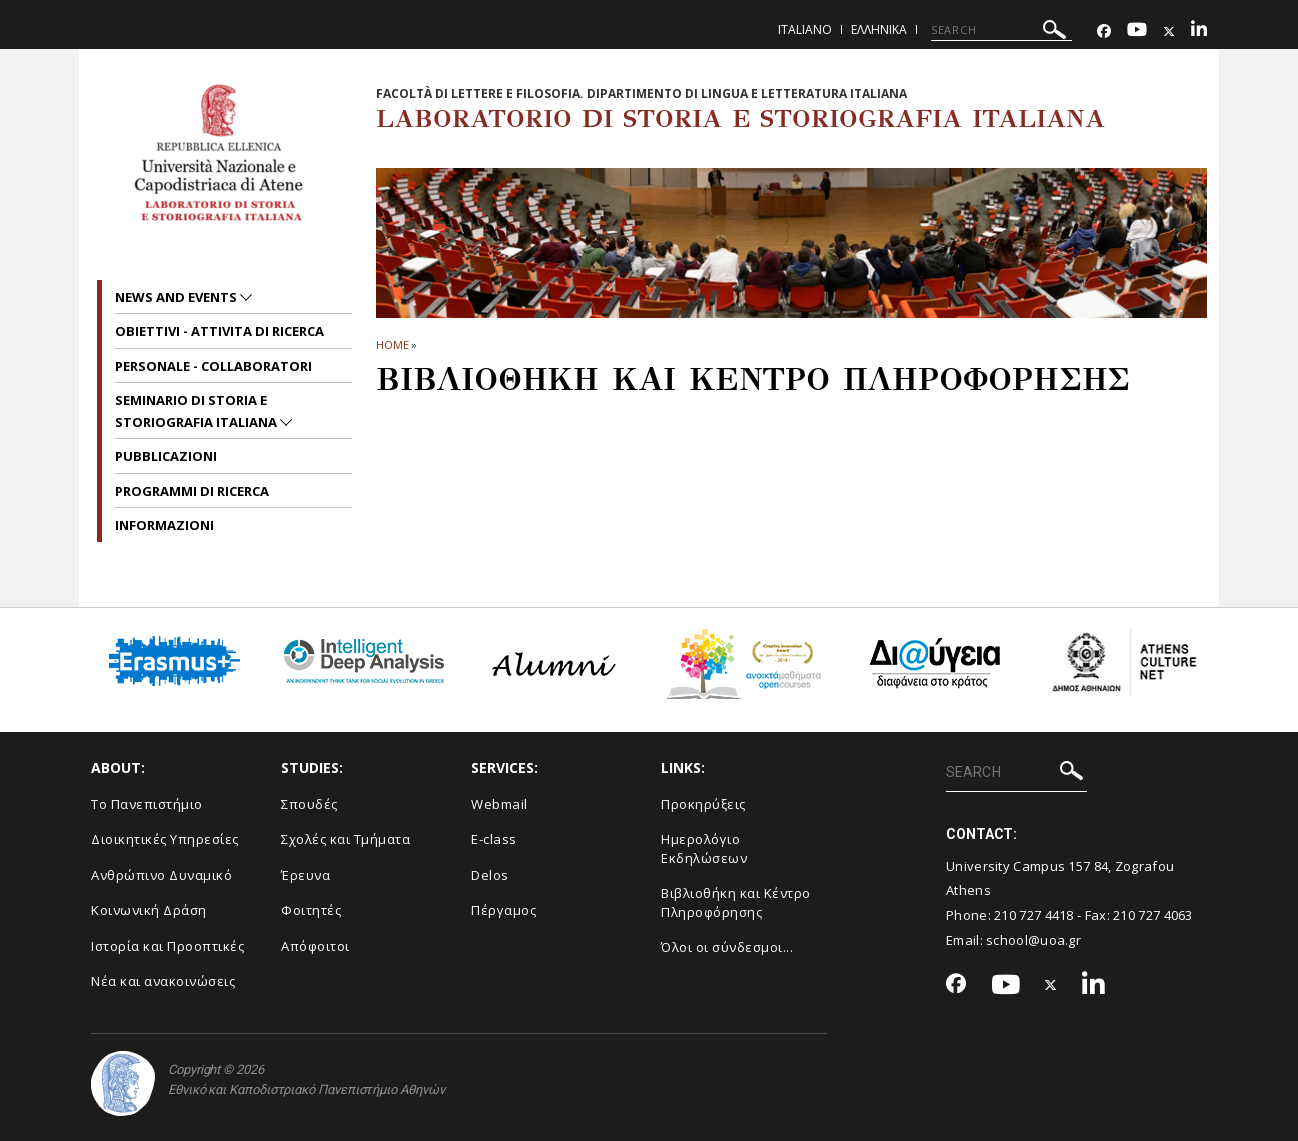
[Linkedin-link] (1199, 31)
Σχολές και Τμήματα (345, 839)
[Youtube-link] (1137, 31)
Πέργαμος (503, 910)
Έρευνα (305, 875)
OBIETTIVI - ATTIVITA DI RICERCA (219, 331)
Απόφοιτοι (315, 946)
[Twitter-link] (1169, 31)
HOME (392, 344)
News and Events (177, 297)
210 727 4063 (1153, 915)
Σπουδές (309, 804)
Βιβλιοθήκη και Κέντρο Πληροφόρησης (736, 902)
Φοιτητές (311, 910)
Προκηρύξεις (703, 804)
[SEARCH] (1001, 30)
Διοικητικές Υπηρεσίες (165, 839)
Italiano (805, 29)
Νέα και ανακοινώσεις (163, 981)
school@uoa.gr (1033, 940)
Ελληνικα (879, 29)
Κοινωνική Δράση (149, 910)
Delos (490, 875)
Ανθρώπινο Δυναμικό (161, 875)
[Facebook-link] (1104, 31)
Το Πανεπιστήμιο (147, 804)
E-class (494, 839)
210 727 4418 (1034, 915)
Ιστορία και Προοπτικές (167, 946)
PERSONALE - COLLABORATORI (213, 366)
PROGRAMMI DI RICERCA (192, 491)
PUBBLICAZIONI (166, 456)
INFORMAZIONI (164, 525)
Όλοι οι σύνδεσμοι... (727, 947)
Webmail (499, 804)
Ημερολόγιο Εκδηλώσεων (704, 848)
